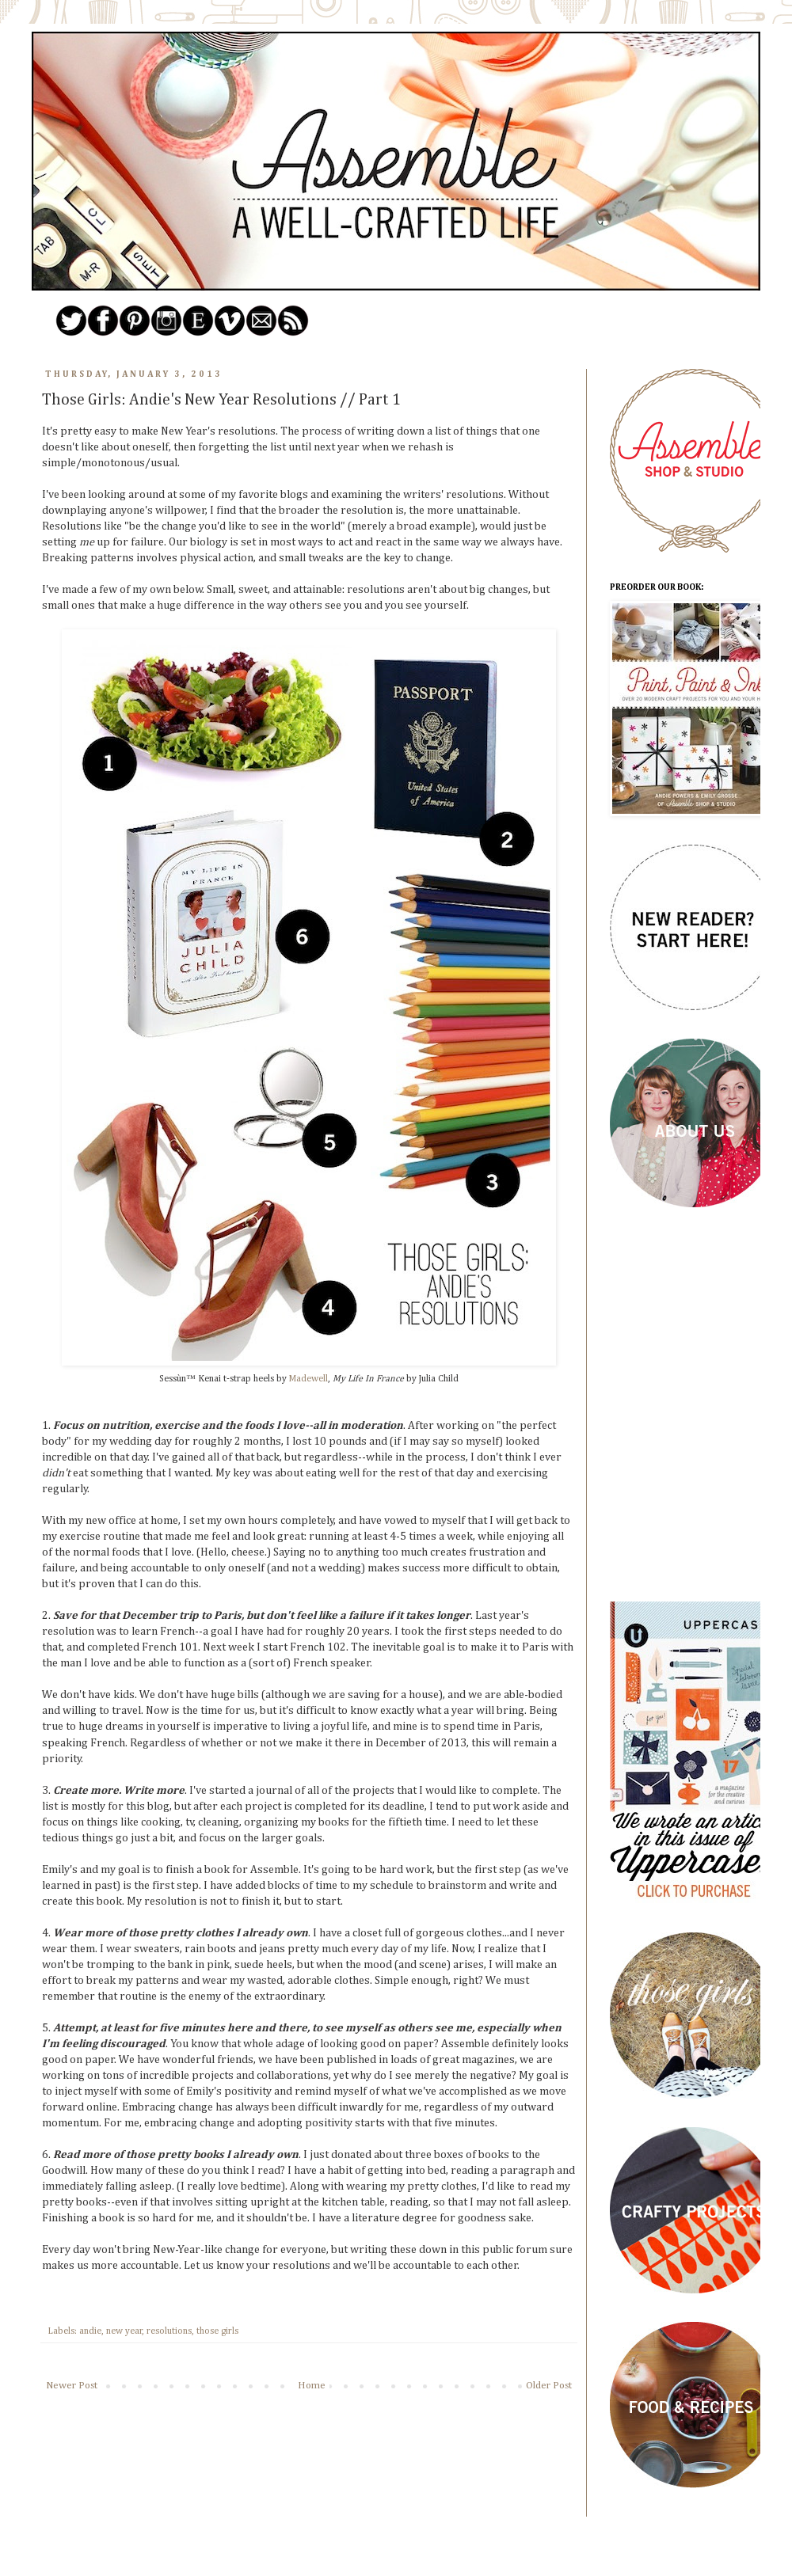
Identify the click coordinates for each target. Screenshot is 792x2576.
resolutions (169, 2331)
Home (312, 2385)
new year (124, 2331)
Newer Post (71, 2385)
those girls (217, 2331)
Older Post (549, 2385)
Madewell (308, 1379)
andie (90, 2331)
